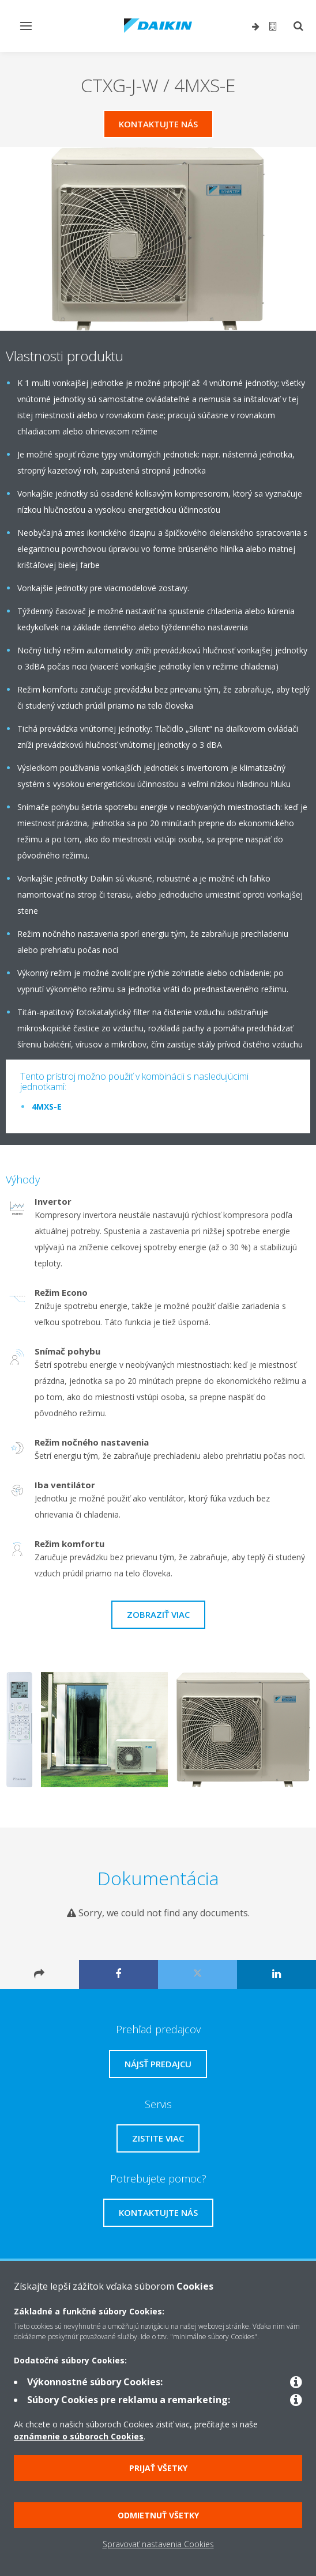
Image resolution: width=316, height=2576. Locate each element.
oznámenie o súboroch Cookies (79, 2436)
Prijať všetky (158, 2467)
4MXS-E (47, 1106)
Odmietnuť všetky (158, 2515)
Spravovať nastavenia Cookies (158, 2544)
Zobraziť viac (158, 1614)
